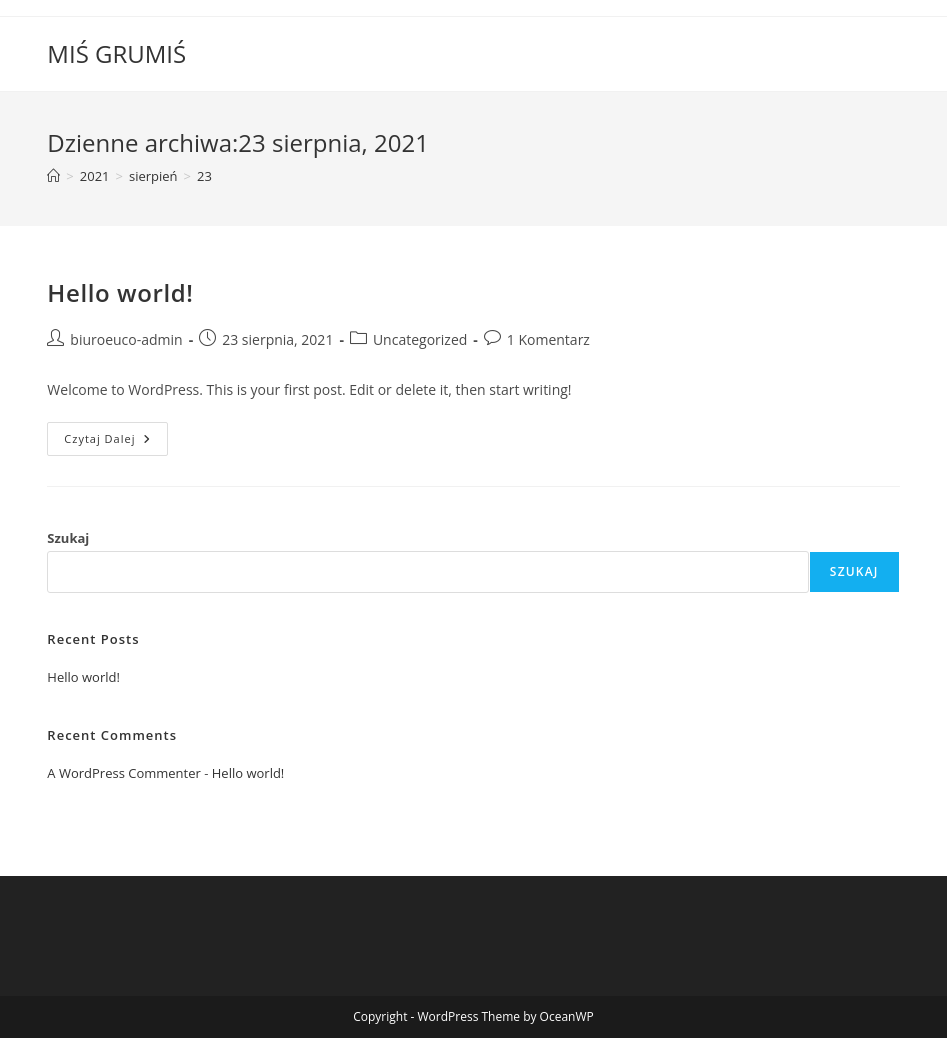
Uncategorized (420, 339)
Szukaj (68, 538)
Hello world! (120, 292)
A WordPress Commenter (124, 773)
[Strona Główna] (53, 176)
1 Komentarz (548, 339)
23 (204, 176)
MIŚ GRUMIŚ (116, 53)
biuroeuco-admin (126, 339)
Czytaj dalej (116, 442)
